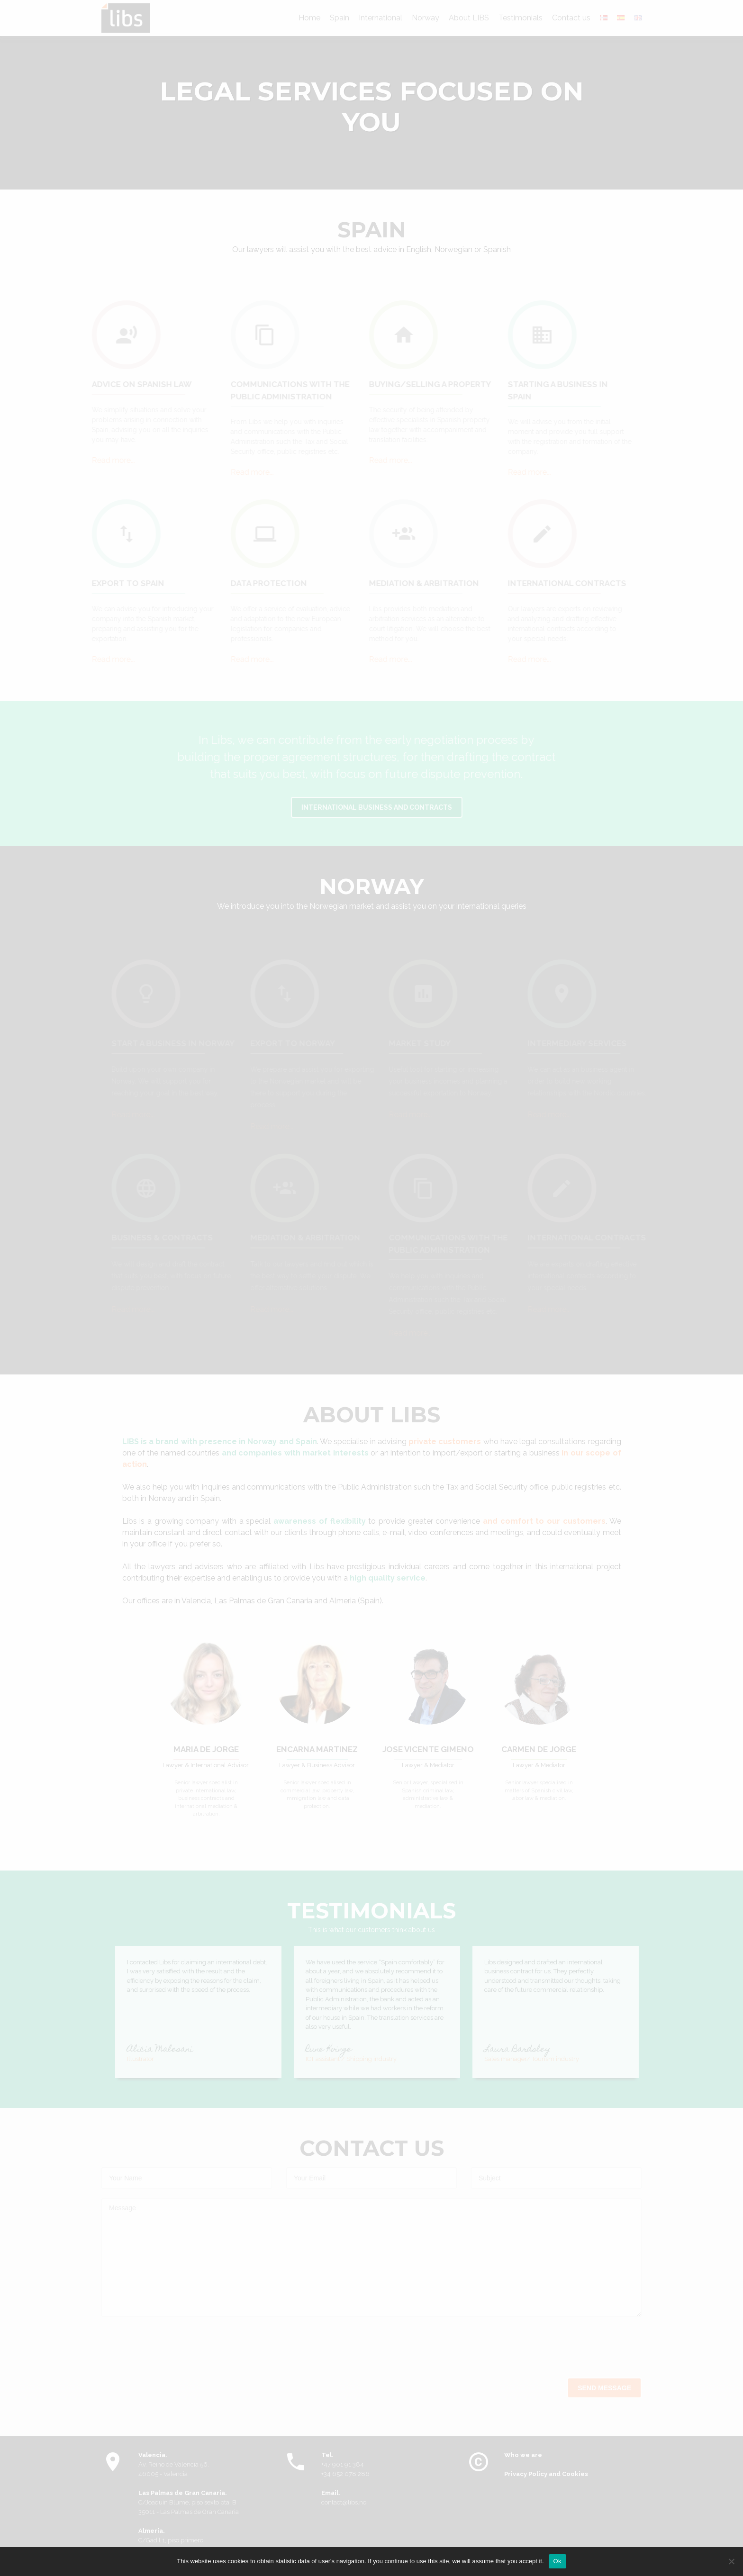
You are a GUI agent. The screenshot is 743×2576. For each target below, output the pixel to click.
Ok (557, 2561)
